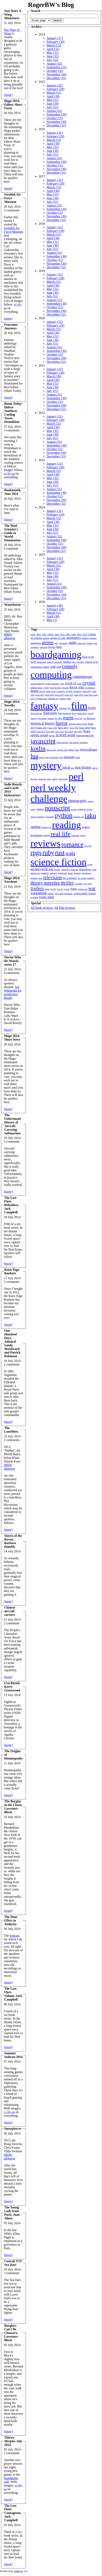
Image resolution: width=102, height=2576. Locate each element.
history (50, 723)
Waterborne (12, 604)
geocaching (42, 718)
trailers (37, 888)
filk (69, 708)
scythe (90, 864)
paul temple (63, 779)
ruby (48, 852)
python (63, 815)
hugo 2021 (40, 731)
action (46, 638)
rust (60, 852)
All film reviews (64, 907)
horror (62, 723)
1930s (38, 634)
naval (66, 767)
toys (90, 883)
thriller (67, 882)
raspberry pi (46, 827)
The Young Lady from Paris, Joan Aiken (12, 2213)
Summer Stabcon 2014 (13, 2055)
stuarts (70, 873)
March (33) (53, 45)
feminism (63, 708)
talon (40, 878)
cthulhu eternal (36, 688)
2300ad (92, 634)
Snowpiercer (13, 2128)
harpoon (91, 718)
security (57, 869)
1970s (62, 634)
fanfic (69, 698)
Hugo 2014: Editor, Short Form (13, 104)
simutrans (74, 869)
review (83, 835)
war (92, 888)
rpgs (35, 852)
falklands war (53, 698)
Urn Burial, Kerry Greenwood (12, 1686)
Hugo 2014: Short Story (12, 1037)
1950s (50, 634)
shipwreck (65, 869)
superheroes (86, 873)
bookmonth (41, 662)
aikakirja (85, 638)
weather (50, 893)
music (77, 757)
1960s (56, 634)
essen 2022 (68, 695)
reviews (45, 843)
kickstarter (83, 742)
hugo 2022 (50, 731)
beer (59, 647)
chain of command (54, 662)
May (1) (51, 620)
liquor (77, 750)
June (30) (52, 103)
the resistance (70, 878)
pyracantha (49, 817)
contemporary (83, 677)
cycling (46, 688)
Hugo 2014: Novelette (12, 879)
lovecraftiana (88, 749)
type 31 (60, 889)
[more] (8, 95)
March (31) (53, 92)
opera (49, 779)
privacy (89, 809)
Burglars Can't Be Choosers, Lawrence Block (11, 2333)
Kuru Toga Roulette (11, 1271)
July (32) (52, 60)
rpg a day (88, 846)
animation (35, 643)
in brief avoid (65, 735)
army (56, 643)
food (73, 713)
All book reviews (41, 907)
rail (82, 817)
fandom (63, 698)
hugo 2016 (52, 728)
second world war (41, 869)
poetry (33, 809)
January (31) (54, 132)
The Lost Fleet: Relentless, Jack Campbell (11, 1205)
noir (72, 768)
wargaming (38, 893)
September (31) (56, 67)
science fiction (58, 862)
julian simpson (62, 742)
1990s (73, 634)
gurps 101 (78, 718)
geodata (51, 718)
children (67, 661)
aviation (90, 643)
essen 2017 (39, 695)
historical (37, 723)
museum (69, 757)
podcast (15, 1935)
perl (76, 776)
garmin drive (81, 713)
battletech (43, 647)
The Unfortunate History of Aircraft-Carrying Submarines (12, 1124)
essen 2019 (59, 695)
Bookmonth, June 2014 (12, 491)
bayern (51, 647)
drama (34, 691)
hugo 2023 (59, 731)
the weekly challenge (86, 878)
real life (61, 834)
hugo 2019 (84, 727)
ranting (35, 827)
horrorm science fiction (77, 724)
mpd (61, 757)
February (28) (55, 89)
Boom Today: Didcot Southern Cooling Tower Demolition (13, 413)
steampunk (62, 873)
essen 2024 (88, 695)
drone (48, 691)
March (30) (53, 376)
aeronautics (73, 638)
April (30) (52, 96)
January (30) (54, 605)
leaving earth (62, 750)
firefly (92, 708)
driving (42, 691)
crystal (88, 682)
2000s (79, 634)
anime (48, 642)
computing (51, 674)
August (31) (54, 158)
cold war (55, 666)
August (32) (54, 63)
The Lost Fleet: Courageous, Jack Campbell (13, 2513)
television (52, 877)
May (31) (52, 52)
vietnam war (82, 889)
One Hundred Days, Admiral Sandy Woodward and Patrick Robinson (12, 1343)
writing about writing (84, 893)
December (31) (56, 78)
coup (62, 684)
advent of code (58, 638)
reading (66, 824)
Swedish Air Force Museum (13, 229)
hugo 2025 (78, 731)
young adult (46, 897)
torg (85, 884)
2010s (84, 634)
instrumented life (85, 735)
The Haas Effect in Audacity (10, 1920)
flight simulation (64, 713)
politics (40, 809)
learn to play (51, 750)
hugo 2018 (74, 728)
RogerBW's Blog (51, 4)
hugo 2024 (69, 731)
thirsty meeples (45, 882)
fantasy (44, 705)
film (79, 705)
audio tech (81, 643)
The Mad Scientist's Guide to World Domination (12, 533)
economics (60, 691)
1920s (32, 634)
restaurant (75, 835)
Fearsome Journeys (11, 326)
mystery (46, 765)
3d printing (36, 638)
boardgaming (55, 654)
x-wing (34, 897)
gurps (68, 717)
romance (72, 844)
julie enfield (73, 742)
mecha (41, 757)
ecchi (53, 691)
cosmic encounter (52, 684)
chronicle (80, 662)
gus (84, 718)
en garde (69, 691)
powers (74, 809)
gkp (60, 718)
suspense (34, 878)
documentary (90, 688)
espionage (77, 691)
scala (70, 853)
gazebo (90, 713)
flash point (50, 713)
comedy (69, 666)
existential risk (41, 698)
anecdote (93, 638)
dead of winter (56, 688)
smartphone (85, 869)
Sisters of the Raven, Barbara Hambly (13, 1541)
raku (90, 815)
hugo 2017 (63, 727)
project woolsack (37, 817)
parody (55, 779)
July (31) (52, 107)
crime (79, 684)
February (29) (55, 136)
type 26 (53, 889)
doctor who (76, 687)
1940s (44, 634)
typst (73, 888)
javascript (42, 741)
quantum (76, 817)
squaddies (44, 873)
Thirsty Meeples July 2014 (13, 2441)
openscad (42, 779)
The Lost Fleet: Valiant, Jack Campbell (13, 1994)
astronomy (63, 643)
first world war (36, 713)
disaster (65, 688)
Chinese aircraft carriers (9, 1611)
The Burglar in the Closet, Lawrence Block (13, 1807)
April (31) (52, 49)
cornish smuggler (37, 684)
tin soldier (79, 884)
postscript (57, 807)
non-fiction (83, 767)
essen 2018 (49, 695)
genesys (33, 718)
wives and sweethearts (64, 893)
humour (52, 735)
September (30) (56, 114)
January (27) (54, 38)
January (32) (54, 85)
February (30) (55, 41)
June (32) (52, 56)
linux (71, 749)
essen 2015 (86, 691)
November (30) (56, 74)
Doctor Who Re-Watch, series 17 (12, 961)
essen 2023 (78, 695)
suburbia (77, 873)
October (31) (54, 71)
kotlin (37, 748)
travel (47, 889)
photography (77, 801)
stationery (53, 873)
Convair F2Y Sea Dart (13, 2262)
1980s (68, 634)
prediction (81, 809)
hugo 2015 (41, 727)
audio (73, 643)
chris (74, 662)
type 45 (67, 889)
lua (34, 756)
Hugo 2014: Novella (12, 703)
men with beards (52, 757)
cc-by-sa (9, 473)
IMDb (8, 634)
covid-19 (70, 683)
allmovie (9, 638)
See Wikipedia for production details (13, 992)
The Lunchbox (11, 1429)
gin (56, 718)
